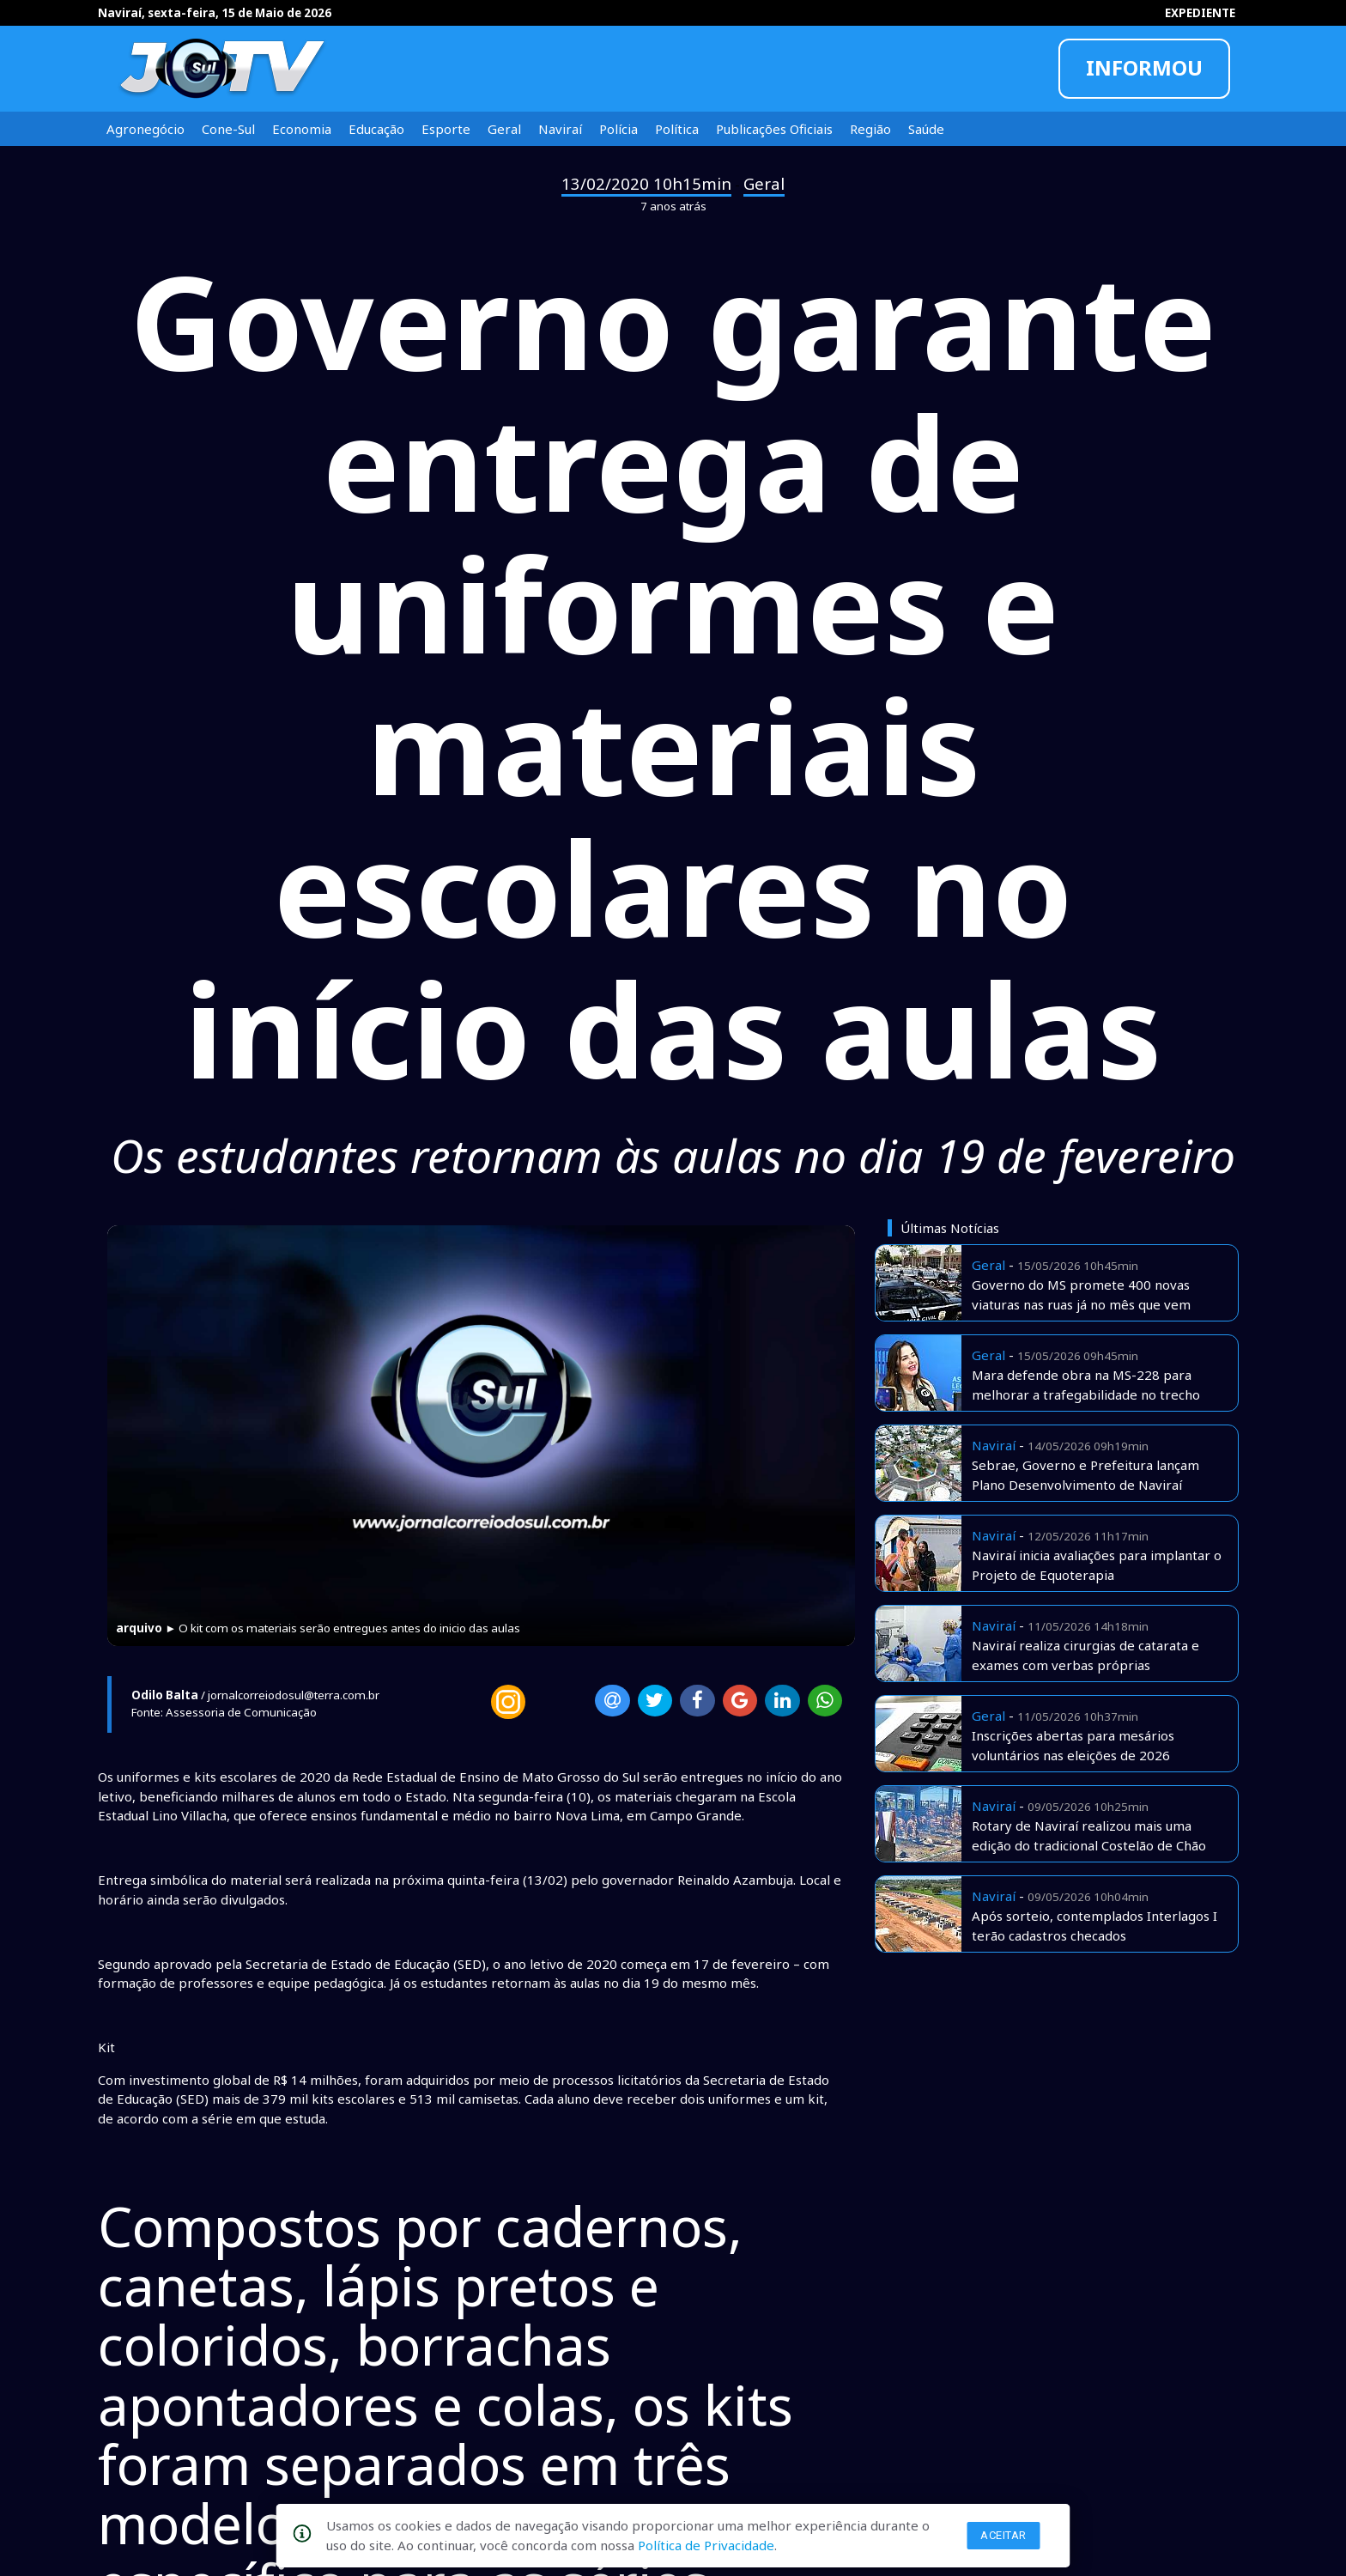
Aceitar (1003, 2535)
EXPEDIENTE (1200, 13)
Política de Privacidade (706, 2545)
